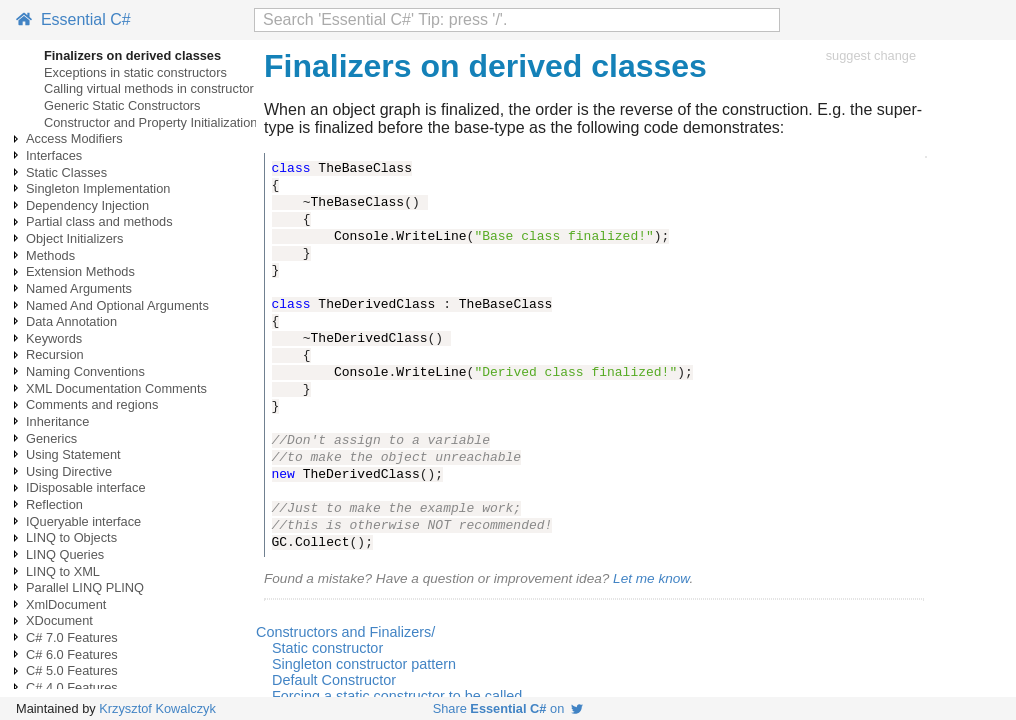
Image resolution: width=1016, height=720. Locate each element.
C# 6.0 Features (72, 654)
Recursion (55, 354)
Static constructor (327, 648)
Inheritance (57, 421)
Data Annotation (71, 321)
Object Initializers (74, 238)
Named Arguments (79, 288)
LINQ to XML (63, 571)
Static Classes (66, 172)
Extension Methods (80, 271)
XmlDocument (66, 604)
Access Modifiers (74, 138)
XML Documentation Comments (116, 388)
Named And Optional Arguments (117, 305)
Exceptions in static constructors (135, 72)
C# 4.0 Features (72, 687)
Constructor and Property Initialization (150, 122)
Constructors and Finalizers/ (345, 632)
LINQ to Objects (71, 537)
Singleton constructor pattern (364, 664)
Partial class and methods (99, 221)
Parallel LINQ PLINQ (85, 587)
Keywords (54, 338)
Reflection (54, 504)
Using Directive (69, 471)
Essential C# (73, 19)
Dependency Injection (87, 205)
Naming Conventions (85, 371)
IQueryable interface (83, 521)
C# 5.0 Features (72, 670)
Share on (508, 708)
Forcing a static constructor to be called (397, 696)
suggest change (871, 55)
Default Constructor (334, 680)
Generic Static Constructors (122, 105)
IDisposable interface (86, 487)
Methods (50, 255)
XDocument (59, 620)
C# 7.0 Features (72, 637)
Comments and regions (92, 404)
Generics (51, 438)
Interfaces (54, 155)
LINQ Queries (65, 554)
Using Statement (73, 454)
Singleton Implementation (98, 188)
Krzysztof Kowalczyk (157, 708)
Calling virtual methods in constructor (149, 88)
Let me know (651, 578)
